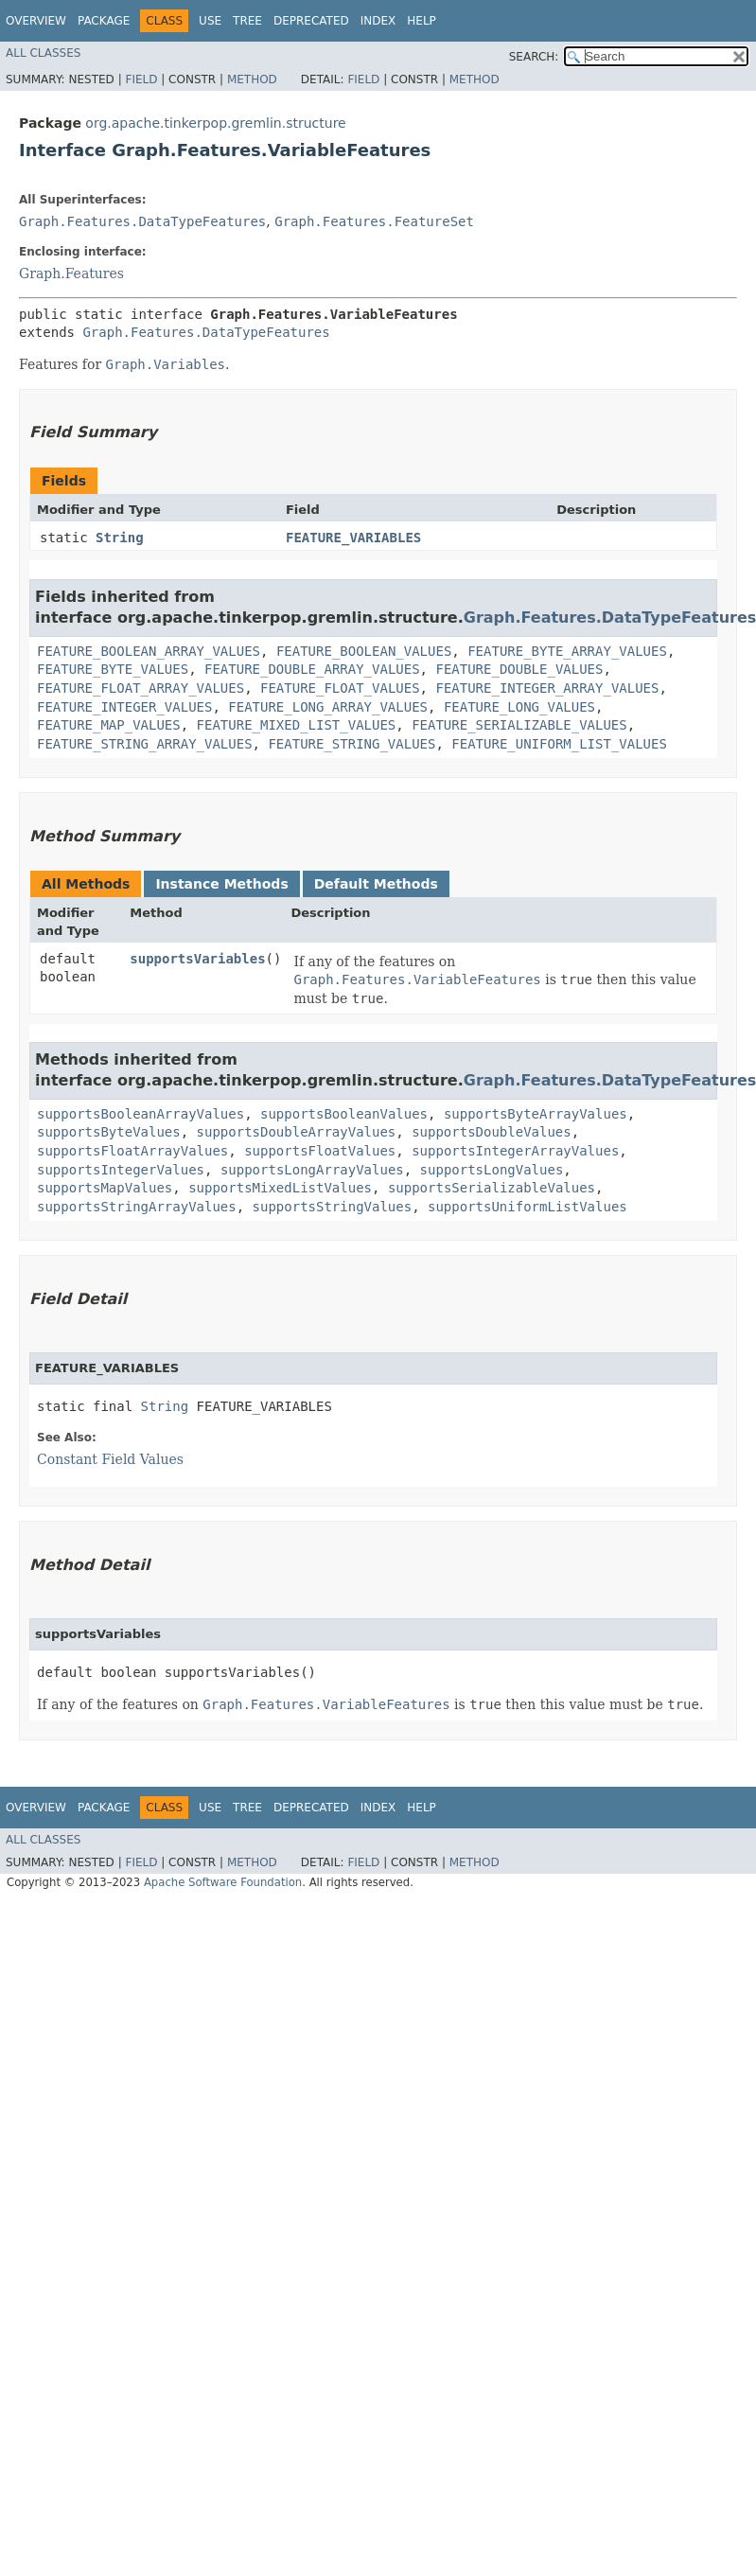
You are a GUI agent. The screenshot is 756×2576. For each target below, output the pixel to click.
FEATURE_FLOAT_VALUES (340, 688)
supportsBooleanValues (344, 1113)
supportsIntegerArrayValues (515, 1150)
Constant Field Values (110, 1459)
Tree (247, 20)
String (120, 537)
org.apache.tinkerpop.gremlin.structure (215, 123)
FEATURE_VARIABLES (353, 537)
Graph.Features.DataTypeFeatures (142, 221)
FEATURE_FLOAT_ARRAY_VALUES (140, 688)
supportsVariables (197, 958)
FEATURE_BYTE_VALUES (112, 669)
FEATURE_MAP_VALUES (109, 724)
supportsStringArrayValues (137, 1206)
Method (252, 79)
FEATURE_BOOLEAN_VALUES (363, 651)
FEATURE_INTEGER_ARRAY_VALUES (547, 688)
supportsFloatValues (320, 1150)
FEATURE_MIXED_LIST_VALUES (296, 724)
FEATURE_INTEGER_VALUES (124, 707)
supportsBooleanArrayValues (140, 1113)
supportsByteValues (109, 1131)
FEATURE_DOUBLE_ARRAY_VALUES (312, 669)
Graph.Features (71, 273)
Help (421, 20)
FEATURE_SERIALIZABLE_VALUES (519, 724)
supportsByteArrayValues (535, 1113)
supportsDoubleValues (491, 1131)
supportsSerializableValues (491, 1187)
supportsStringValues (333, 1206)
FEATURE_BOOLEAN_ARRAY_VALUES (148, 651)
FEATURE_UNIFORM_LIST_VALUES (559, 743)
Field (141, 79)
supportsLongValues (492, 1169)
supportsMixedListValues (280, 1187)
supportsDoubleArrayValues (296, 1131)
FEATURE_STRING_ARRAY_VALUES (145, 743)
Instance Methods (221, 883)
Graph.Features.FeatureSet (374, 221)
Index (378, 20)
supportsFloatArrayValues (132, 1150)
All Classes (43, 53)
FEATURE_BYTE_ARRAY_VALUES (567, 651)
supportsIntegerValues (120, 1169)
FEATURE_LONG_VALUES (519, 707)
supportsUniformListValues (527, 1206)
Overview (36, 20)
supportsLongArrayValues (312, 1169)
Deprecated (311, 20)
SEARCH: (534, 56)
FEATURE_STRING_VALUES (351, 743)
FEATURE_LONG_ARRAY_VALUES (328, 707)
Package (104, 20)
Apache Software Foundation (223, 1882)
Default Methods (376, 883)
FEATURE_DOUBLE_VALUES (519, 669)
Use (210, 20)
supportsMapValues (104, 1187)
